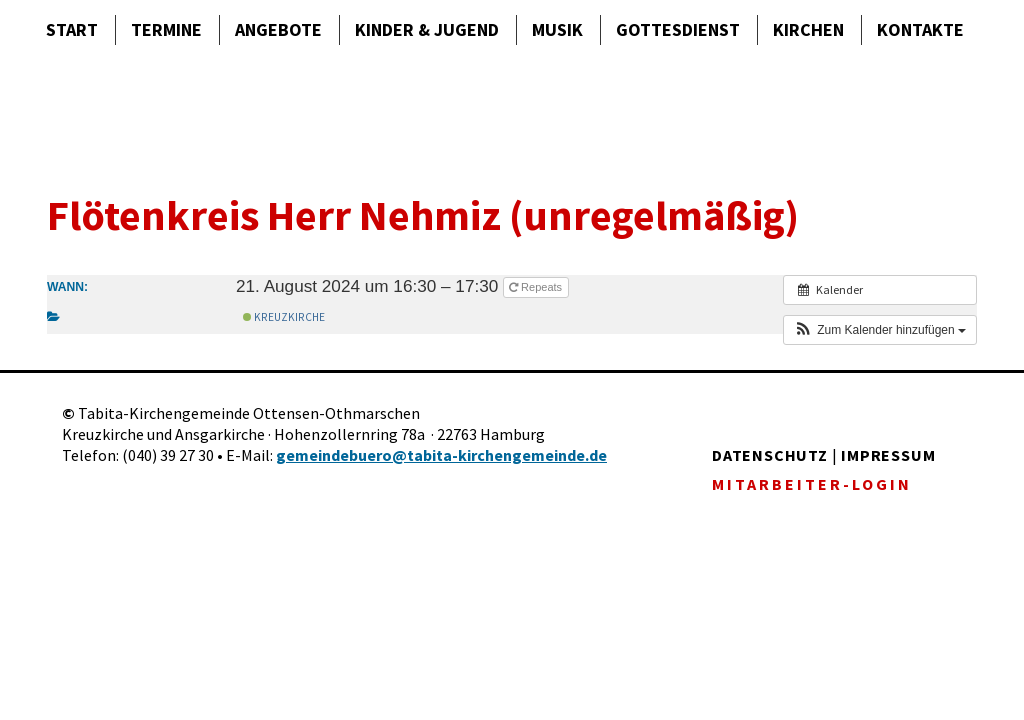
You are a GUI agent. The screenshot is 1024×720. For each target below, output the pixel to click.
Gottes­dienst (678, 29)
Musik (557, 29)
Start (72, 29)
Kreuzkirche (284, 317)
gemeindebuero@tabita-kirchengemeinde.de (441, 455)
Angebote (278, 29)
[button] (880, 330)
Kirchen (808, 29)
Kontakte (920, 29)
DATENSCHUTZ (770, 455)
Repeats (537, 287)
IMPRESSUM (888, 455)
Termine (166, 29)
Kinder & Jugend (427, 29)
